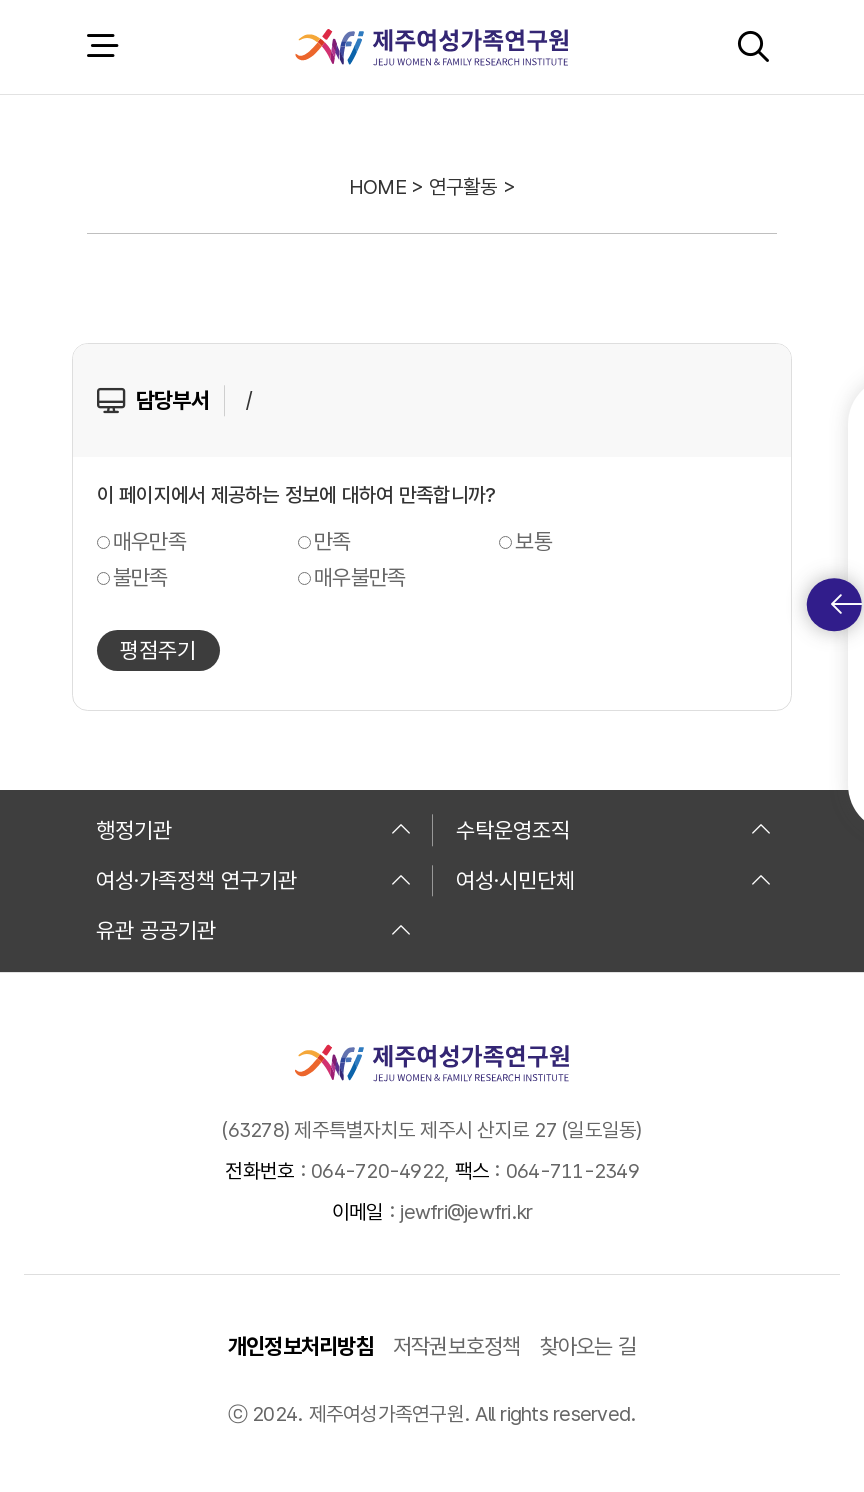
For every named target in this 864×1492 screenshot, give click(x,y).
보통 (533, 541)
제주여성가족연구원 (431, 47)
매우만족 (149, 541)
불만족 (140, 577)
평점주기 (158, 650)
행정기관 (254, 830)
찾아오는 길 (588, 1346)
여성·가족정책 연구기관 (254, 880)
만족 (332, 541)
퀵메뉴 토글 (846, 604)
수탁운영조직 (614, 830)
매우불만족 (359, 577)
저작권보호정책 (457, 1346)
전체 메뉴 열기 (102, 46)
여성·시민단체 (614, 880)
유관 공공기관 (254, 930)
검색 (753, 46)
